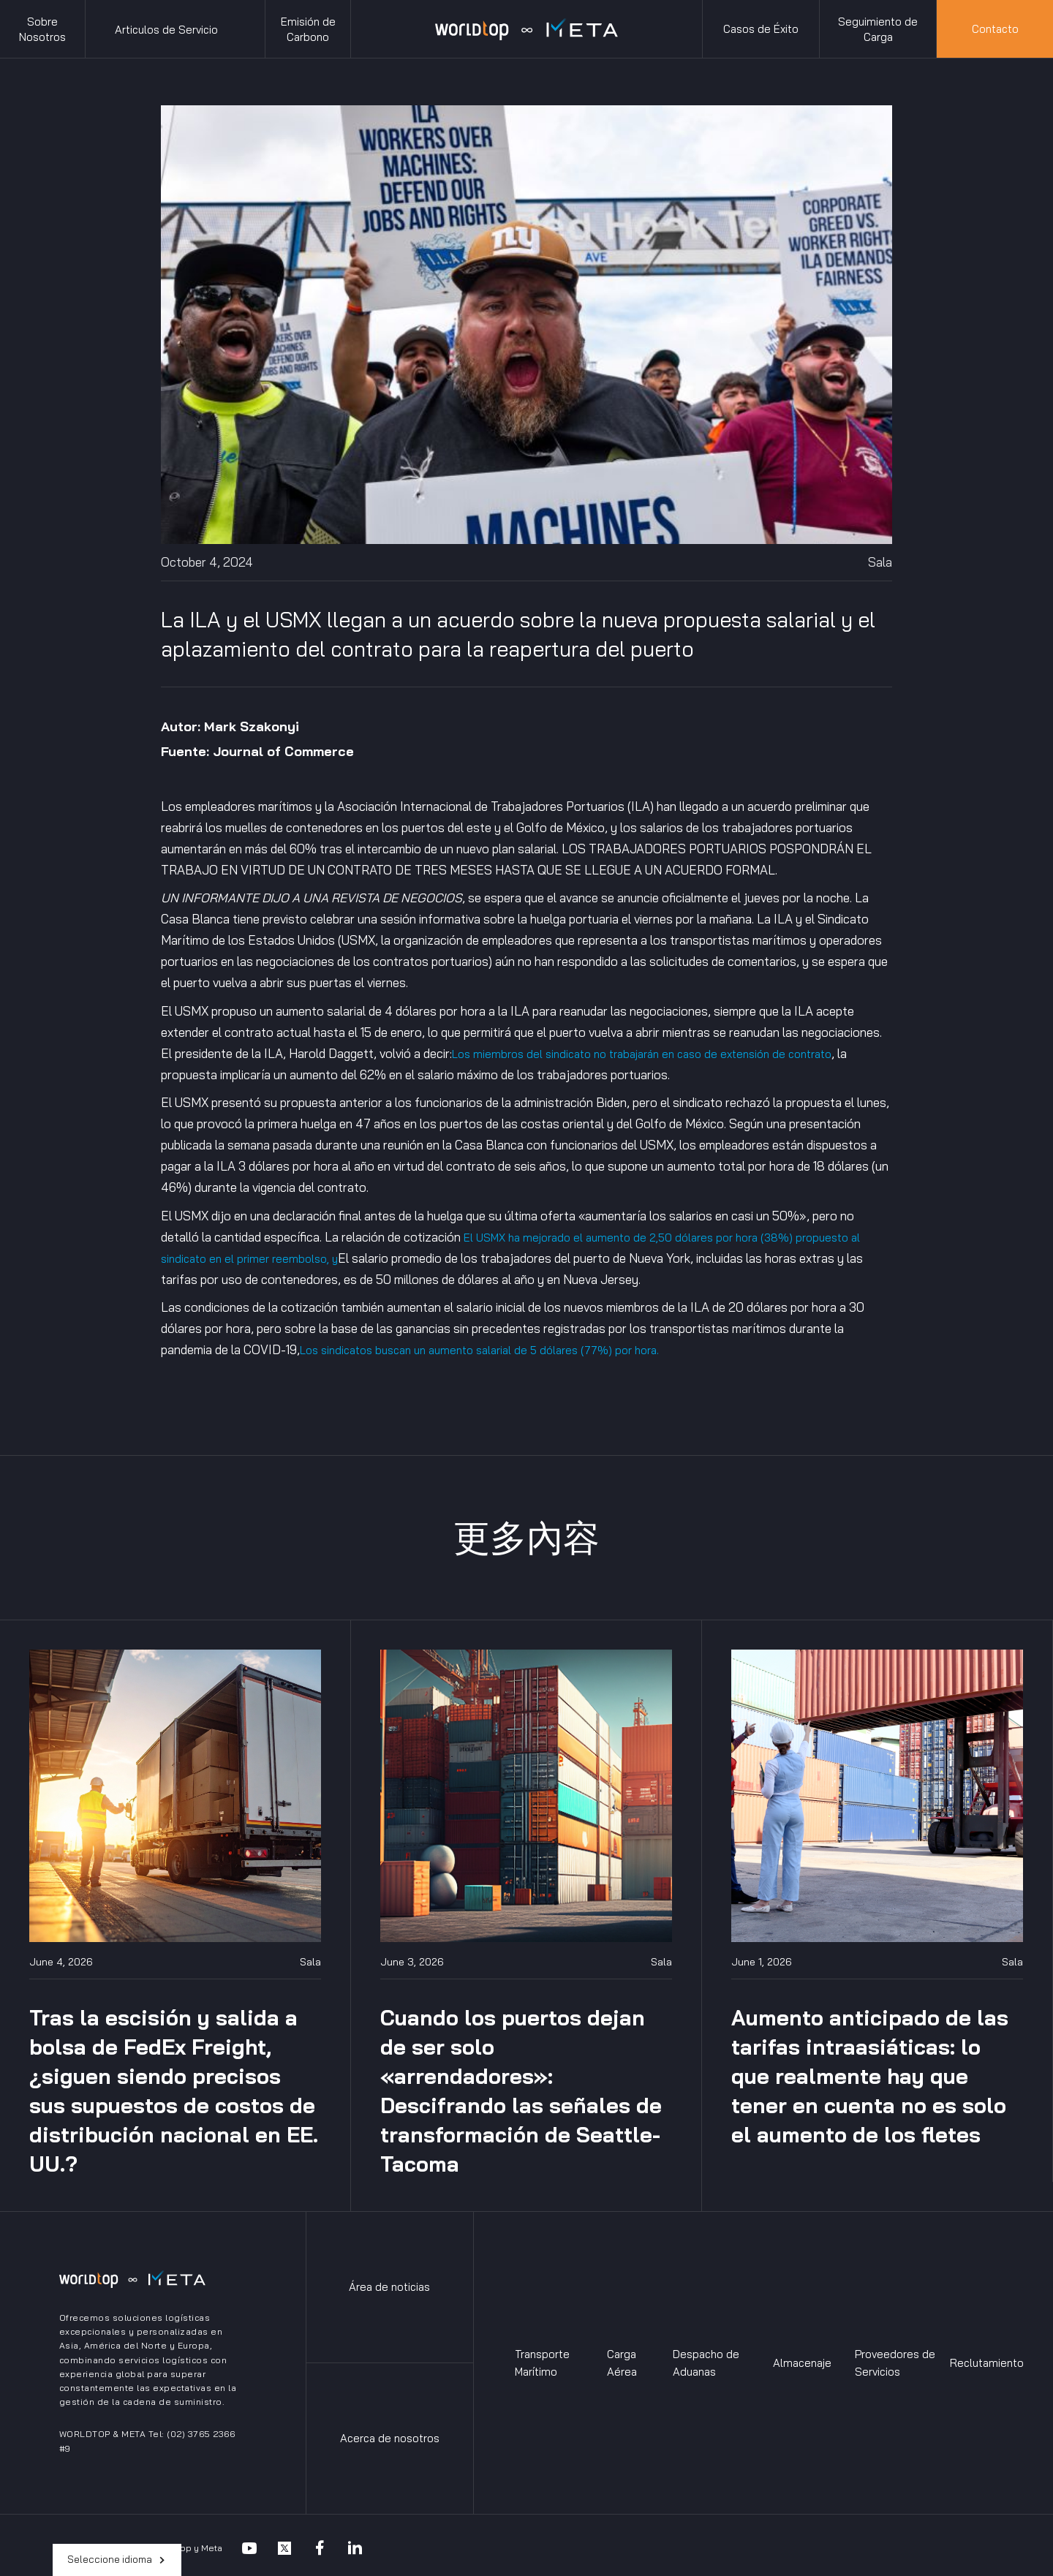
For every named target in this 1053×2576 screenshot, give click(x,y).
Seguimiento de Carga (878, 29)
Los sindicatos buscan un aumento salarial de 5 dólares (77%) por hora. (479, 1350)
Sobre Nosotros (42, 29)
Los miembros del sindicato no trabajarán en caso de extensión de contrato (641, 1054)
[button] (175, 29)
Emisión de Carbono (308, 29)
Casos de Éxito (761, 29)
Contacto (995, 29)
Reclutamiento (987, 2363)
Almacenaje (802, 2363)
